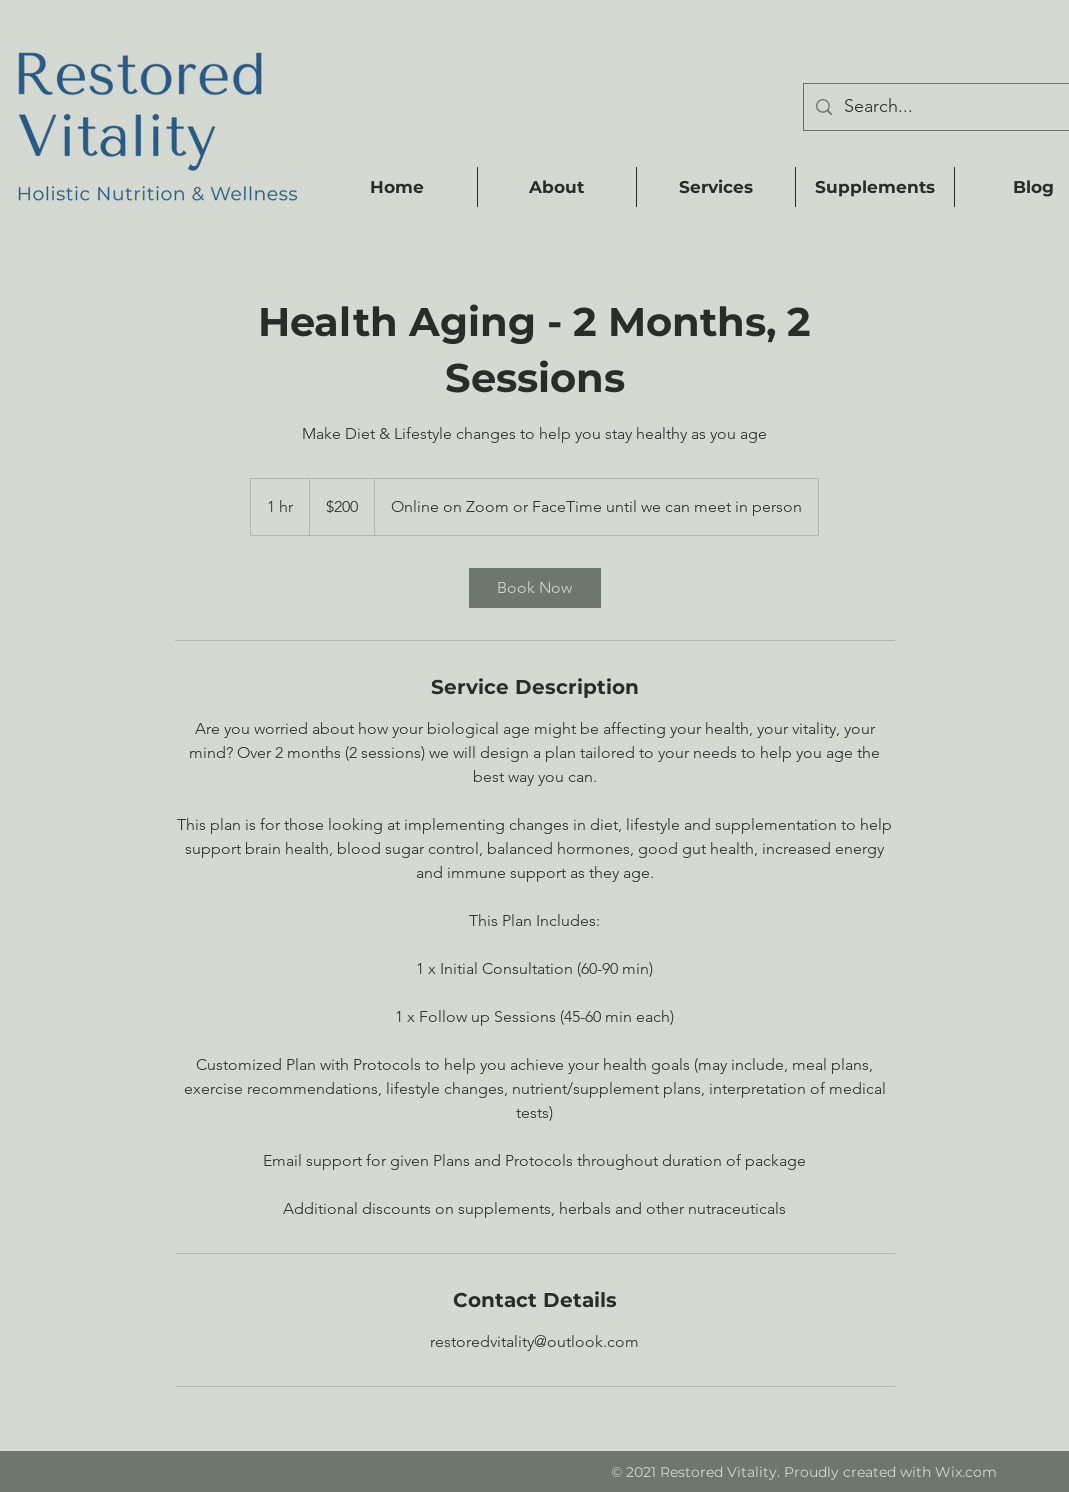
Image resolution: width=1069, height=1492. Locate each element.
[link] (535, 588)
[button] (556, 187)
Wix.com (966, 1472)
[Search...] (955, 107)
